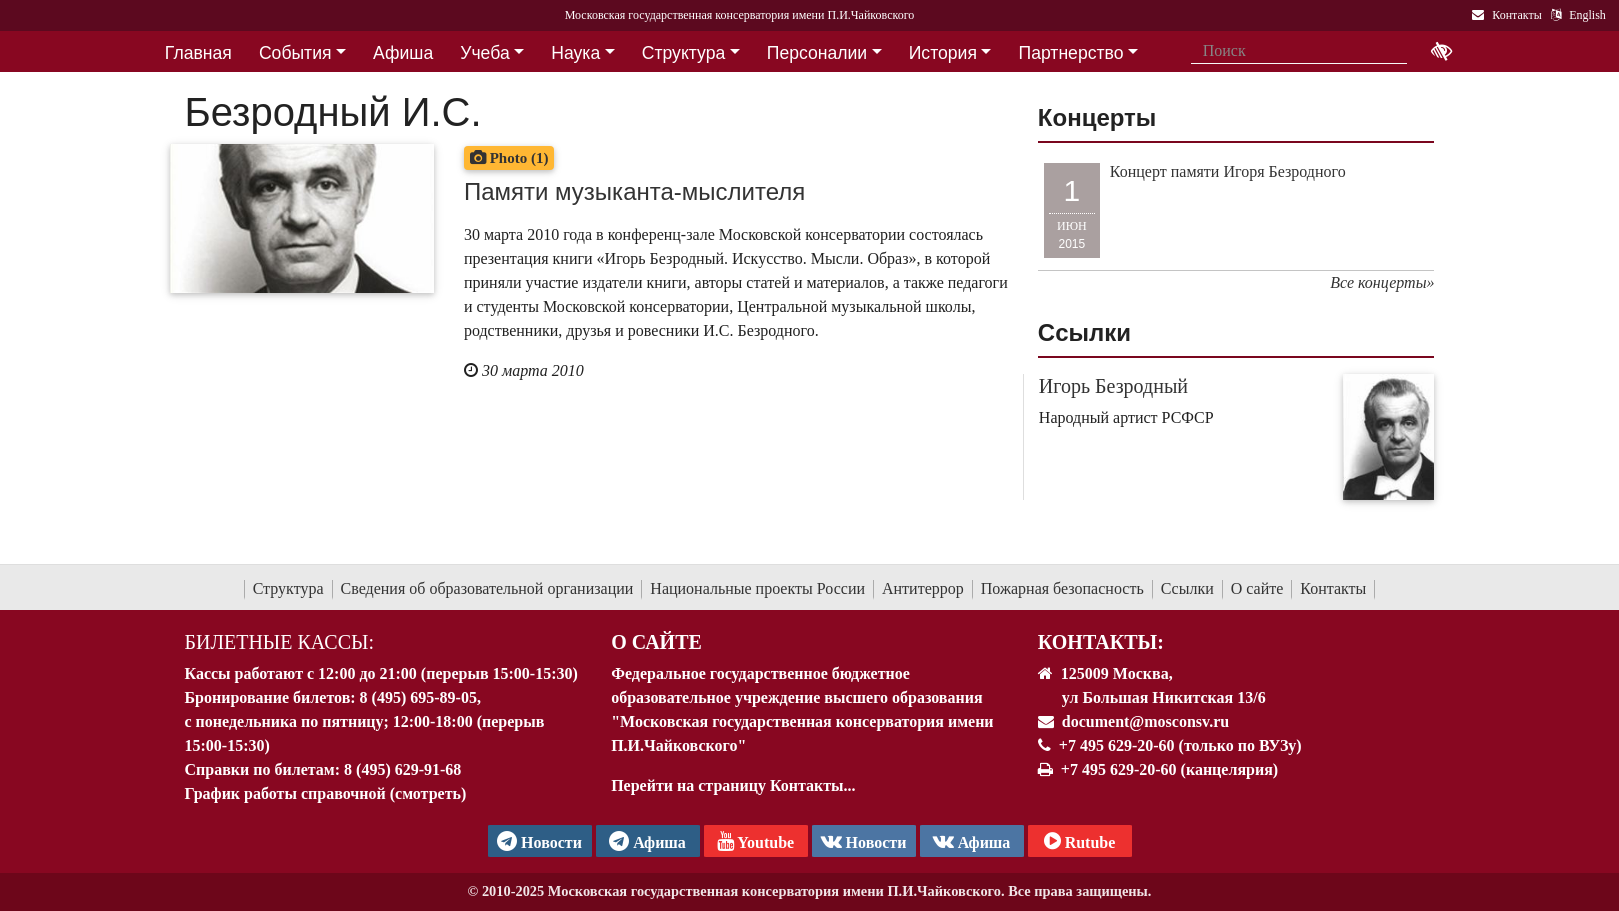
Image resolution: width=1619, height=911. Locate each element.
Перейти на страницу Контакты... (733, 785)
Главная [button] (198, 53)
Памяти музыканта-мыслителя (634, 191)
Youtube (755, 841)
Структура (288, 588)
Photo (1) (509, 158)
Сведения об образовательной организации (487, 588)
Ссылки (1187, 588)
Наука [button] (575, 53)
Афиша (972, 841)
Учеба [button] (484, 53)
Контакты (1333, 588)
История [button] (943, 53)
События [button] (295, 53)
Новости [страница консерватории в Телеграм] (539, 841)
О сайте (1257, 588)
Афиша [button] (403, 53)
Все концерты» (1382, 282)
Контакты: (1101, 642)
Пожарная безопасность (1062, 588)
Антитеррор (923, 588)
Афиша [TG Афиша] (647, 841)
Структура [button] (683, 53)
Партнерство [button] (1071, 53)
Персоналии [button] (817, 53)
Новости (864, 841)
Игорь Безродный (1113, 386)
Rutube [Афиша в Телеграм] (1080, 841)
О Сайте (656, 642)
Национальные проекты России (757, 588)
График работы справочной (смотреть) (326, 793)
